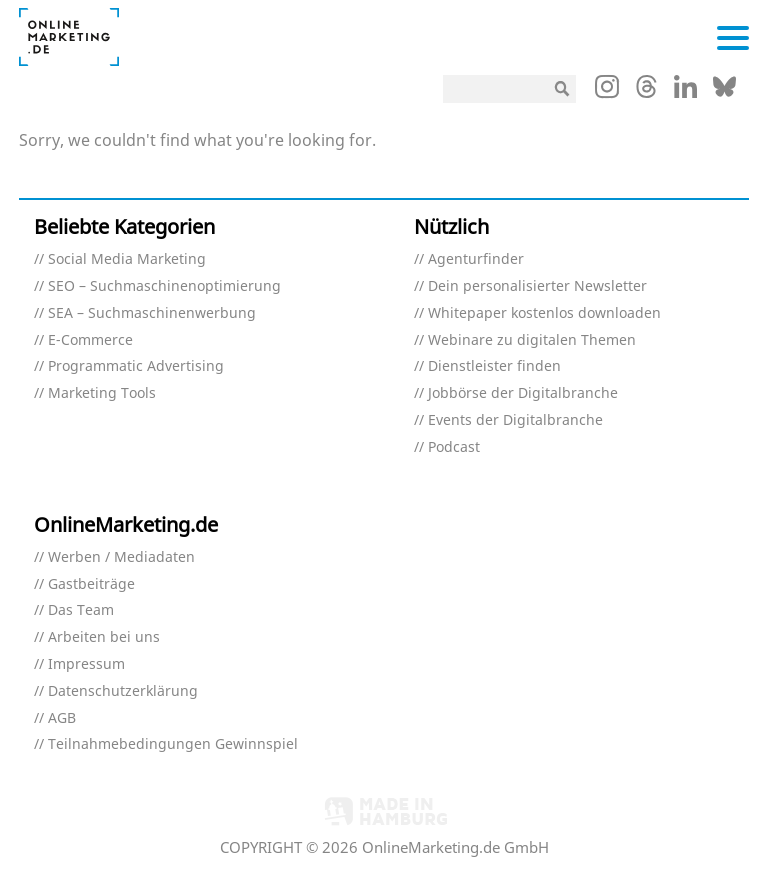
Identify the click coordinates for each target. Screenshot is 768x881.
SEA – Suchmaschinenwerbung (152, 313)
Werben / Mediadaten (121, 557)
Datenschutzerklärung (123, 691)
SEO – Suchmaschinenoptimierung (164, 286)
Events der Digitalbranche (515, 420)
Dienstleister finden (494, 366)
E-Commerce (90, 340)
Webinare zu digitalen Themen (532, 340)
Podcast (454, 447)
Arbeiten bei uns (104, 637)
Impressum (86, 664)
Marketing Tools (102, 393)
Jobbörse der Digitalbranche (523, 393)
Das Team (81, 610)
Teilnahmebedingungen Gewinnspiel (173, 744)
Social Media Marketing (127, 259)
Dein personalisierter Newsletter (537, 286)
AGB (62, 718)
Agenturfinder (476, 259)
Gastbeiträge (91, 584)
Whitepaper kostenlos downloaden (544, 313)
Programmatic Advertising (136, 366)
